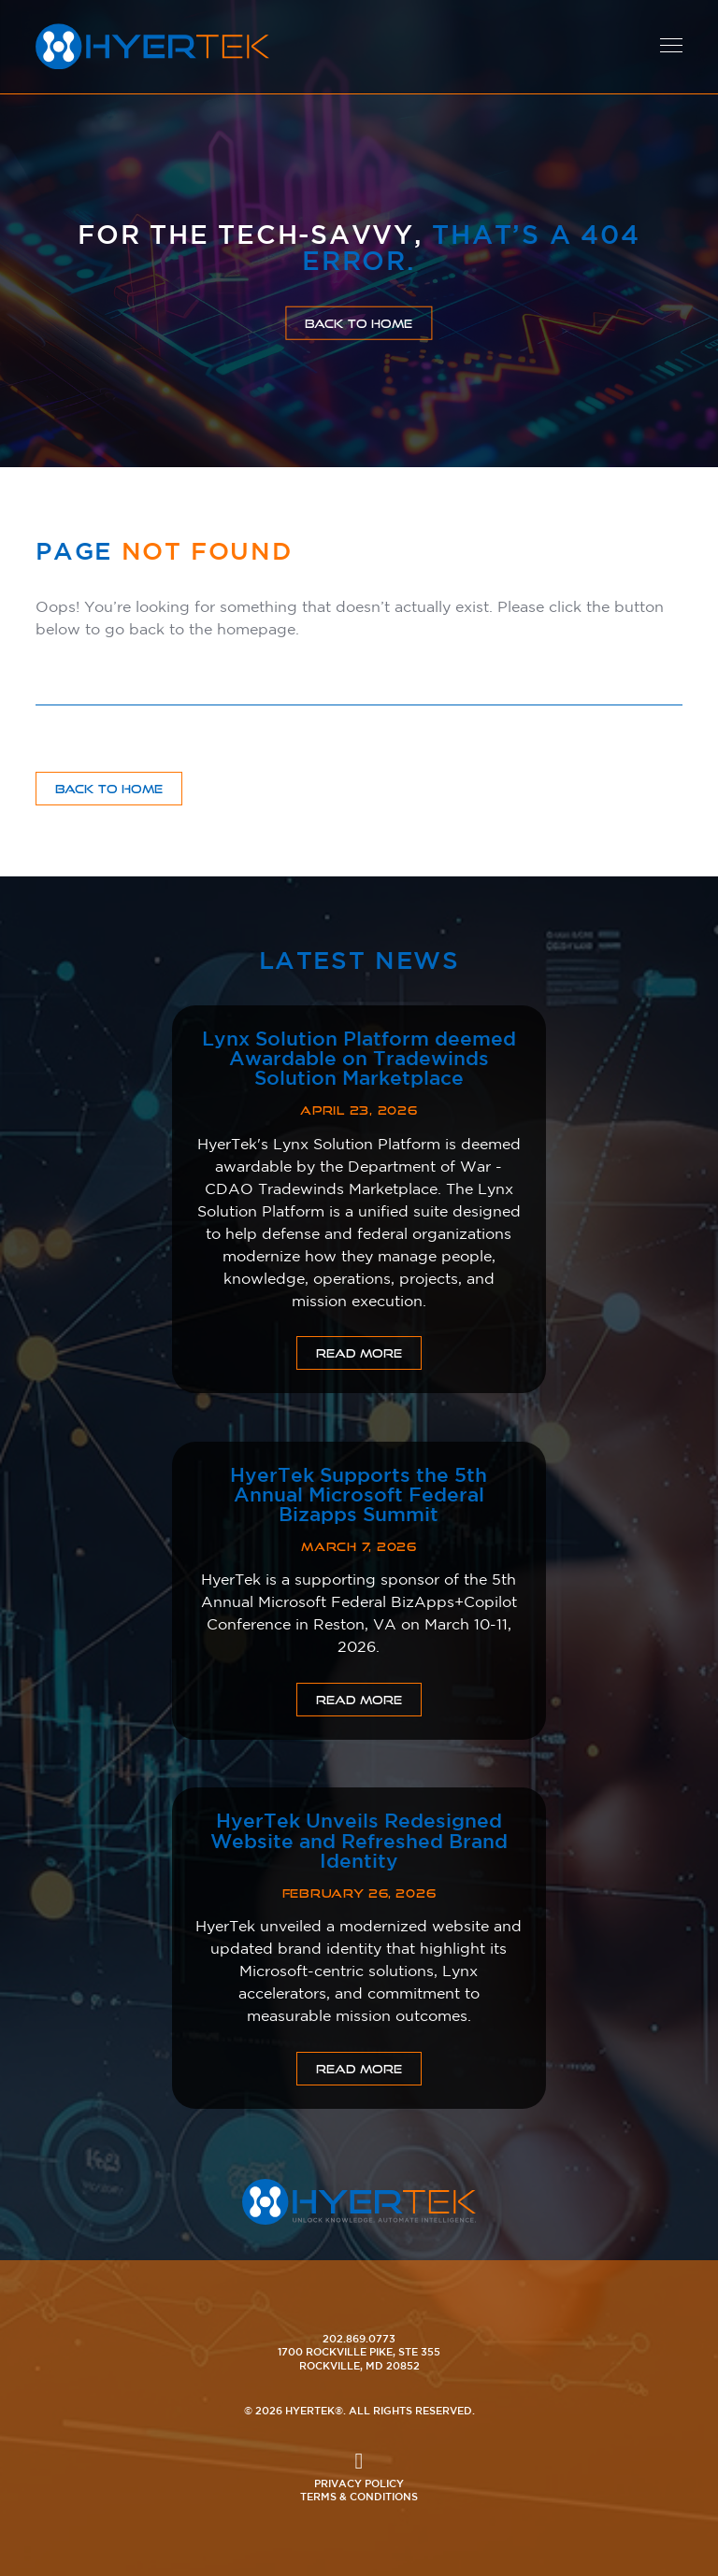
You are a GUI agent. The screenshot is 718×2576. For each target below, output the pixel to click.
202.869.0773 (359, 2338)
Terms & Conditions (359, 2496)
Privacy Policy (359, 2483)
